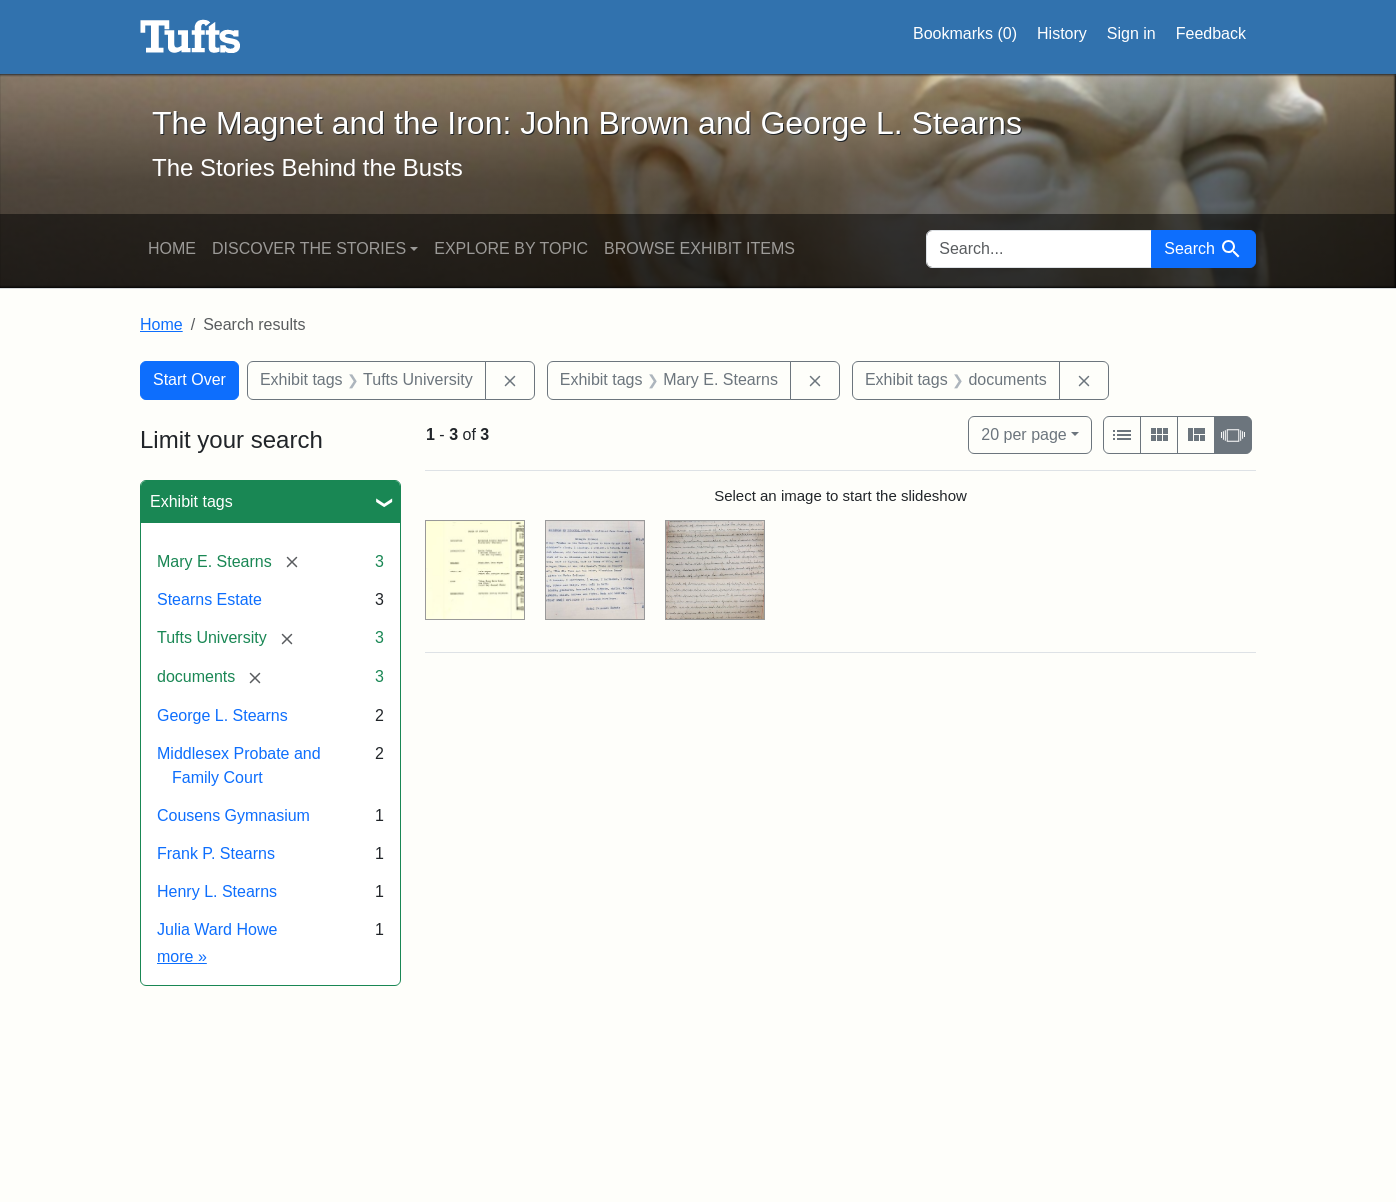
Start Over (189, 379)
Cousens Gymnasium (233, 815)
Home (172, 248)
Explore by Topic (511, 248)
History (1062, 33)
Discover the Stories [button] (309, 248)
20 (1023, 432)
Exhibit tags (191, 501)
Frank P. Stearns (216, 853)
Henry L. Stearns (217, 891)
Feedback (1211, 33)
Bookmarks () (965, 34)
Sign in (1131, 33)
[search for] (1039, 249)
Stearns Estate (209, 599)
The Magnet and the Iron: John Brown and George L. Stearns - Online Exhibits (190, 37)
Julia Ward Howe (217, 929)
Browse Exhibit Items (699, 248)
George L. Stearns (222, 715)
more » (182, 956)
